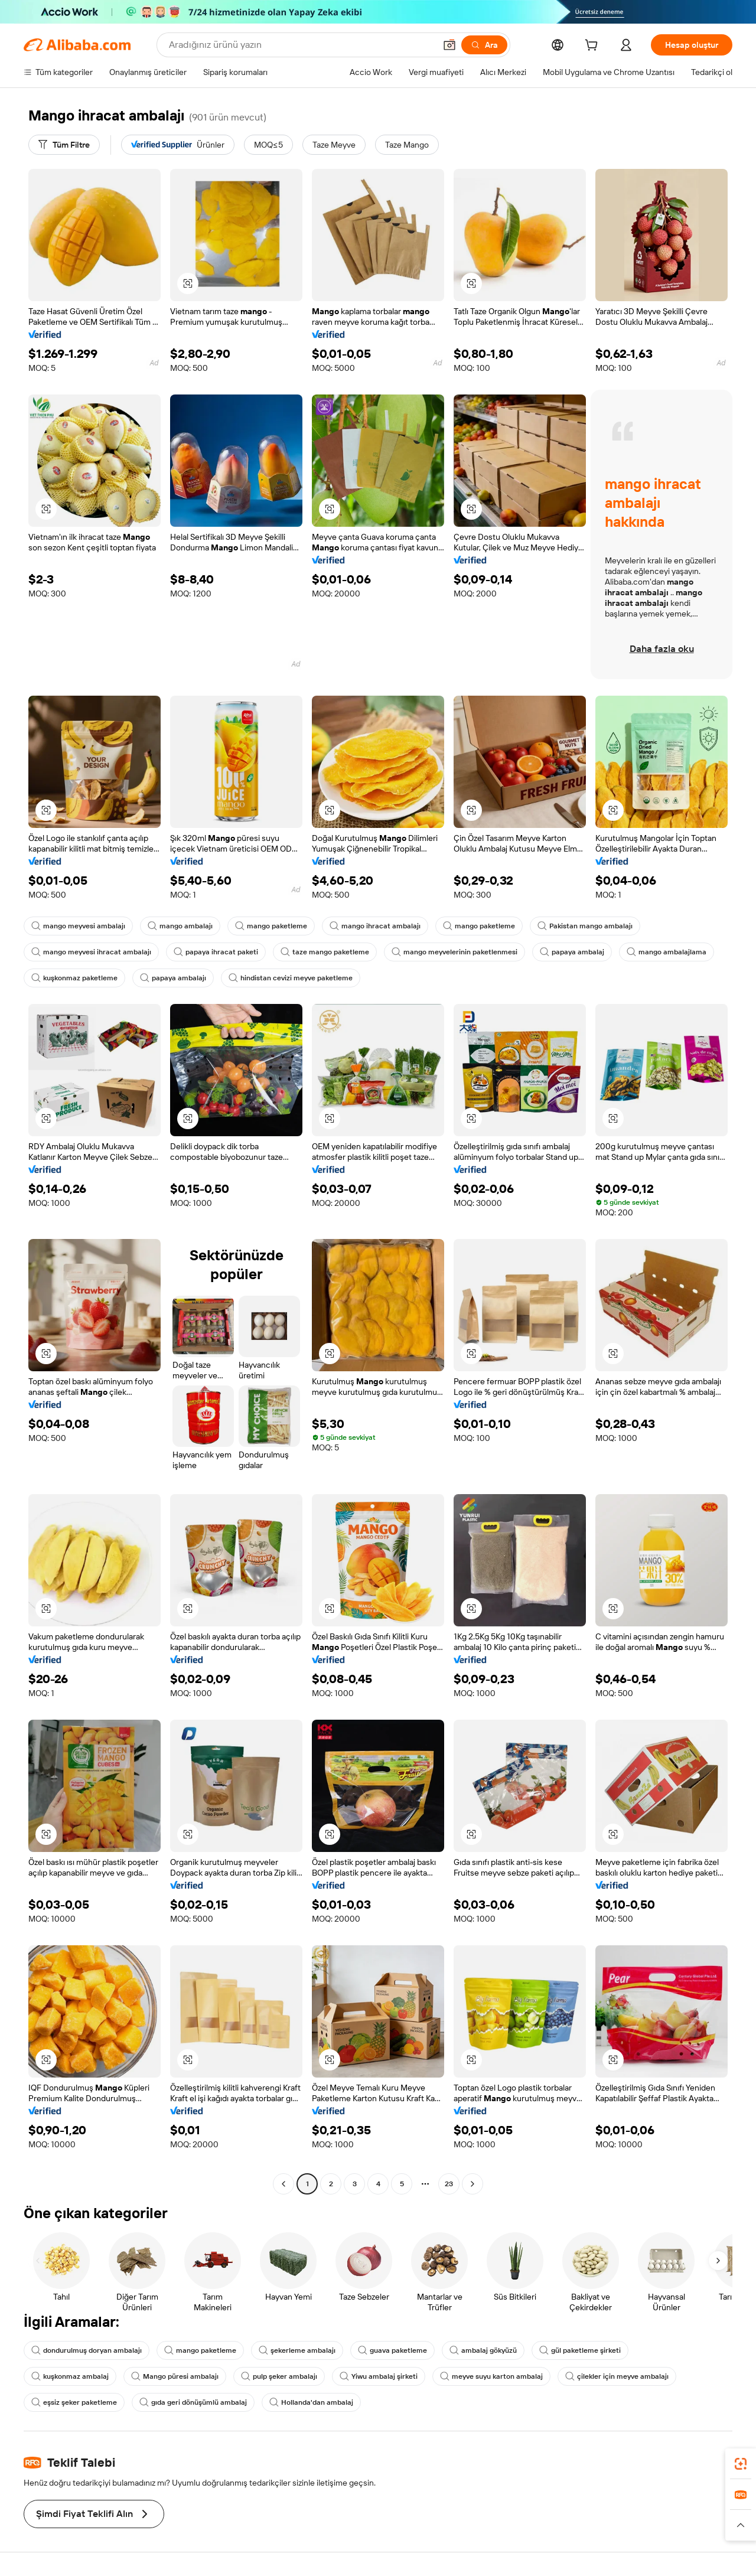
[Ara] (484, 44)
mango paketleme (271, 926)
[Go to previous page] (283, 2184)
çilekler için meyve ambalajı (617, 2376)
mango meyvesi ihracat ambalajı (91, 952)
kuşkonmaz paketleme (74, 978)
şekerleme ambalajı (297, 2350)
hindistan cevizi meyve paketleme (291, 978)
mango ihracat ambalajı (375, 926)
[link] (740, 2463)
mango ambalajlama (666, 952)
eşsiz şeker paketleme (74, 2402)
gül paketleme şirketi (580, 2350)
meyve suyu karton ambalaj (491, 2376)
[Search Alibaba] (301, 44)
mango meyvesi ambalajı (78, 926)
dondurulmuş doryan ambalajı (86, 2350)
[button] (449, 45)
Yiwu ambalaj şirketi (379, 2376)
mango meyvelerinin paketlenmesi (454, 952)
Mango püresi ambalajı (175, 2376)
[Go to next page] (472, 2184)
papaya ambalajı (173, 978)
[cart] (593, 46)
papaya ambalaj (572, 952)
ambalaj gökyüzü (483, 2350)
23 (449, 2184)
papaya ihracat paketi (216, 952)
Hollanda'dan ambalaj (311, 2402)
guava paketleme (392, 2350)
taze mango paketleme (325, 952)
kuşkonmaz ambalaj (70, 2376)
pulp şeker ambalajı (279, 2376)
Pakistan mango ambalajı (585, 926)
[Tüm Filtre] (64, 145)
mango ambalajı (180, 926)
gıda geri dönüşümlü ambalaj (193, 2402)
